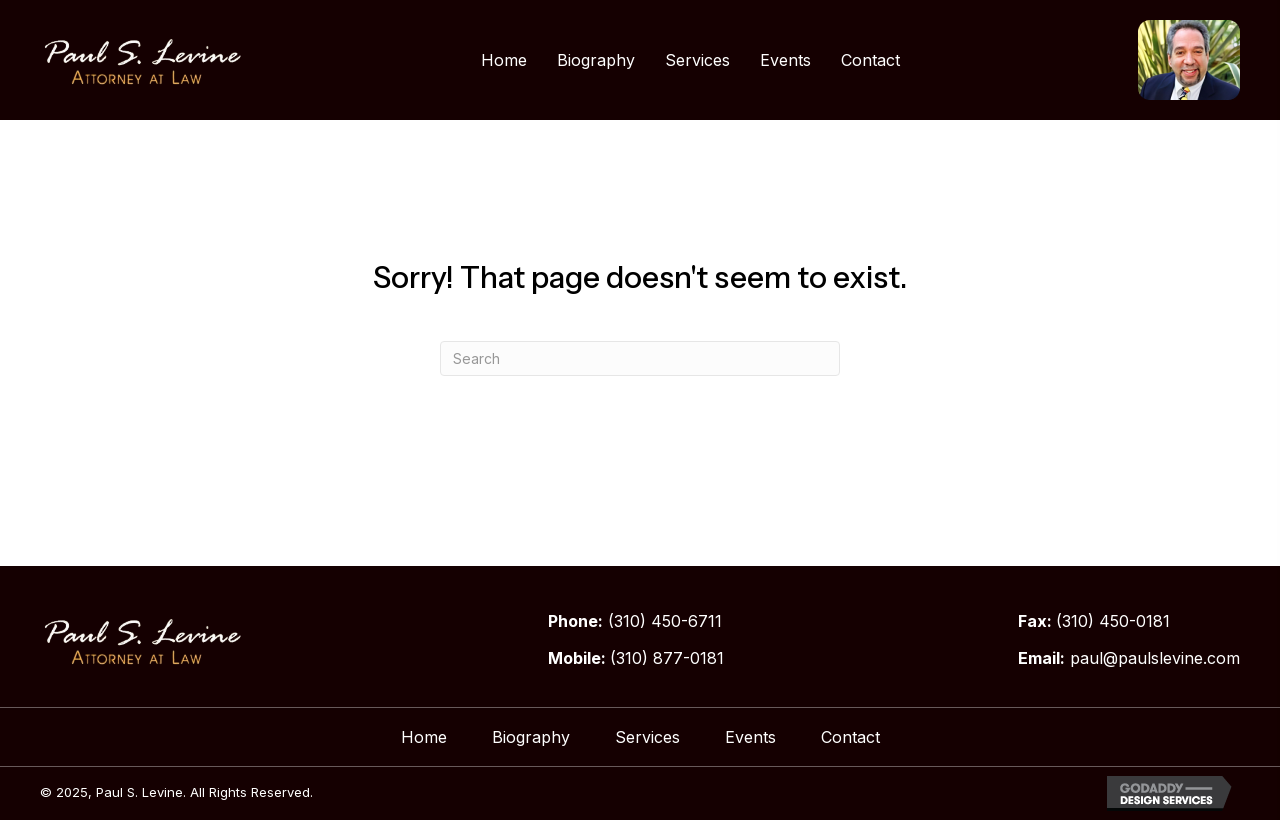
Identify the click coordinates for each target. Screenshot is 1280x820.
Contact (850, 737)
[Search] (640, 358)
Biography (531, 737)
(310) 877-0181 (667, 658)
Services (647, 737)
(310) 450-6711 (665, 621)
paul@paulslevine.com (1155, 658)
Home (424, 737)
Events (750, 737)
